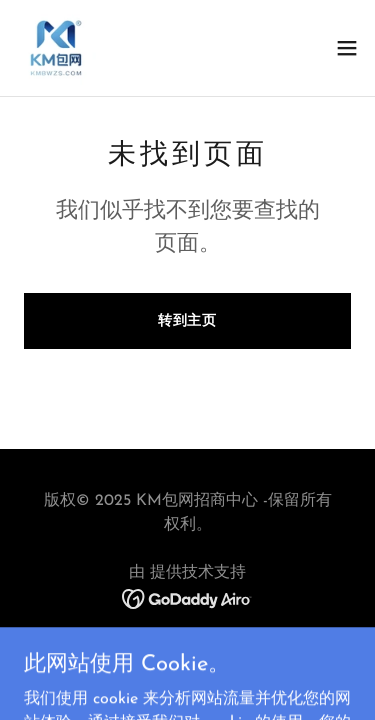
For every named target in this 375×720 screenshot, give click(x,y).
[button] (347, 48)
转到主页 (188, 321)
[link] (56, 48)
